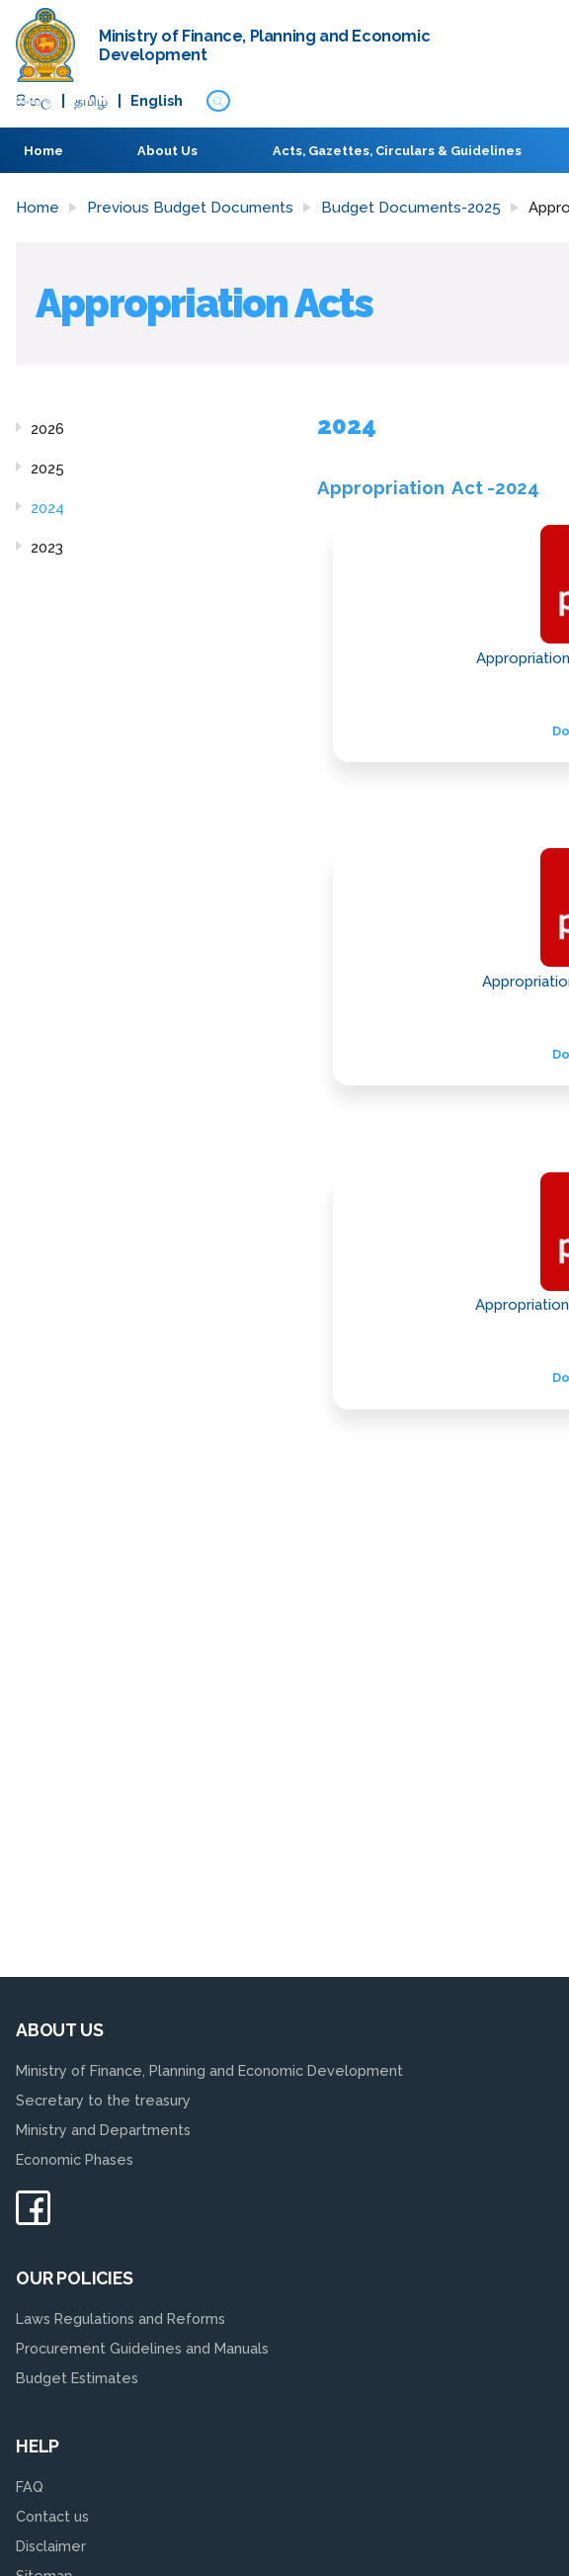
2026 (47, 429)
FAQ (29, 2486)
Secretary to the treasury (103, 2100)
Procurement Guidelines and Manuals (142, 2348)
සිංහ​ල (33, 101)
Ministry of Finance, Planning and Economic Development (209, 2070)
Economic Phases (74, 2159)
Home (43, 150)
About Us (167, 150)
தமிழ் (91, 101)
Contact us (52, 2516)
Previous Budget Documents (190, 207)
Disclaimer (51, 2545)
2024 (47, 508)
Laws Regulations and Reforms (120, 2318)
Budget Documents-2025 (411, 207)
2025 (47, 468)
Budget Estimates (77, 2377)
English (156, 101)
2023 (47, 548)
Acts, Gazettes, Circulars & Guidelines (397, 150)
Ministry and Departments (103, 2129)
